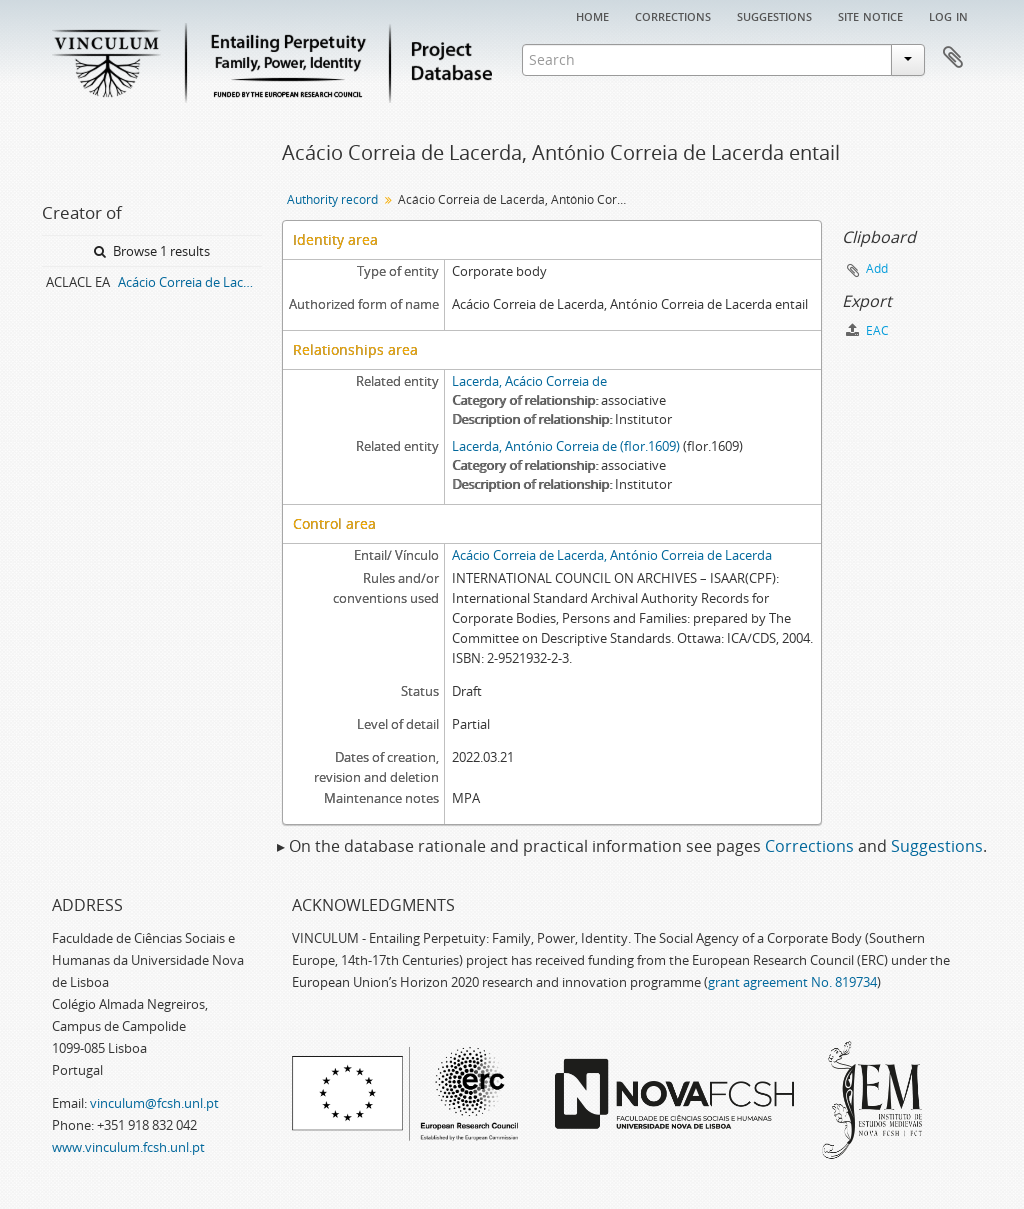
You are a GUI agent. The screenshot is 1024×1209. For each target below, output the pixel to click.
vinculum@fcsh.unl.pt (154, 1103)
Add (877, 268)
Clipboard (953, 58)
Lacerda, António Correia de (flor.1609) (566, 446)
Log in (948, 15)
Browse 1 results (152, 251)
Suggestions (774, 15)
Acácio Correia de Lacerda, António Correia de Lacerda (612, 555)
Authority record (332, 199)
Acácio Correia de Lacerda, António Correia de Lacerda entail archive (190, 282)
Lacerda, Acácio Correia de (529, 381)
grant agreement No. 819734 (792, 982)
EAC (867, 330)
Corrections (673, 15)
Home (592, 15)
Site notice (870, 15)
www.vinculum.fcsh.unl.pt (128, 1147)
